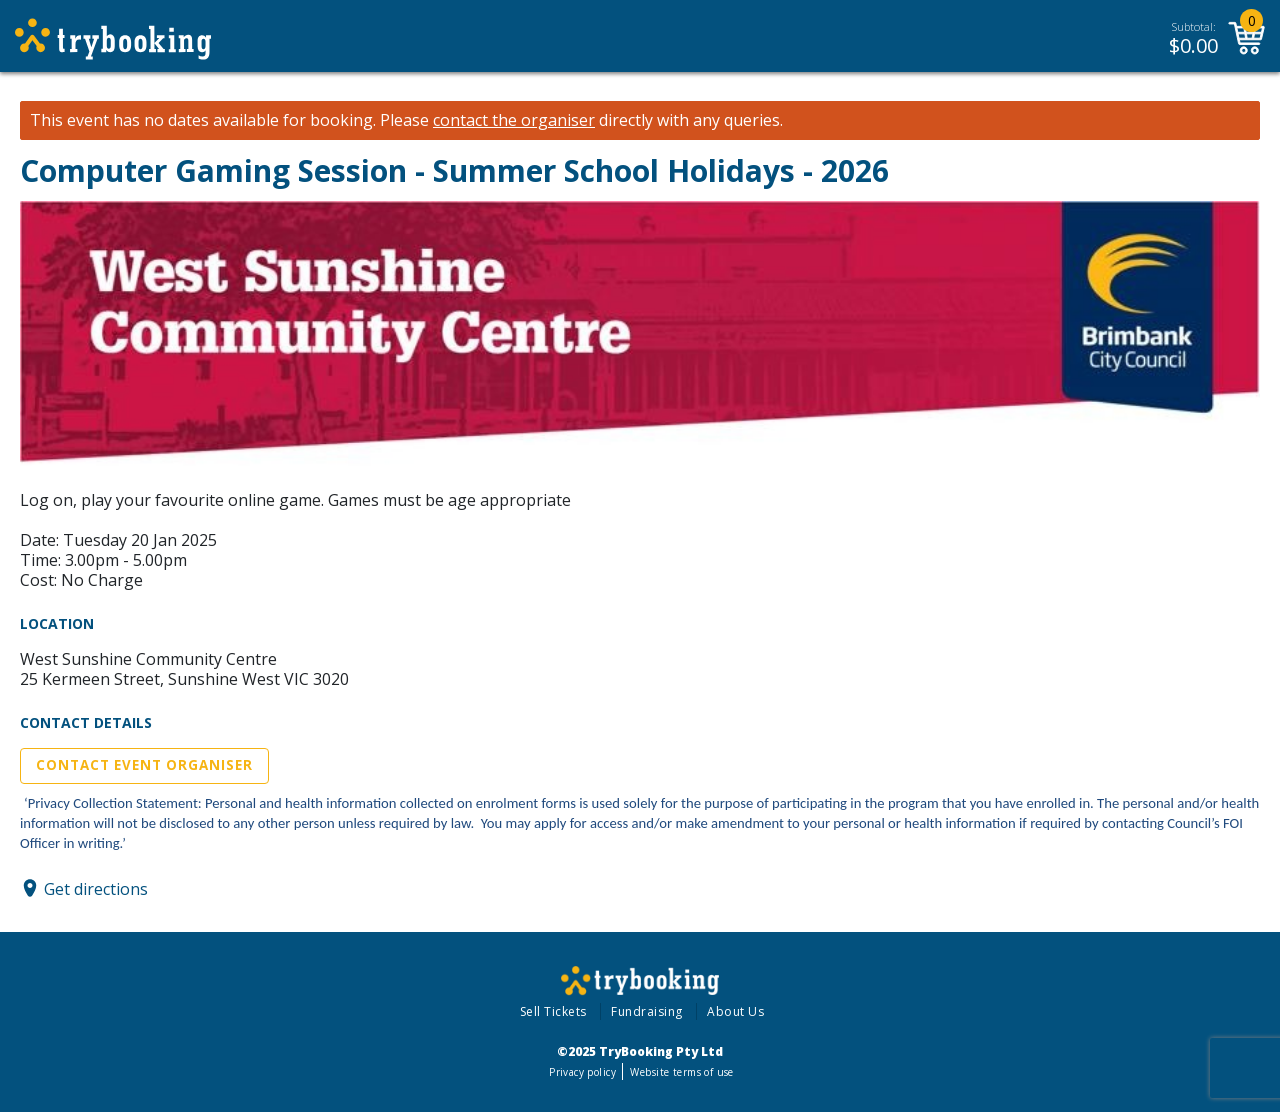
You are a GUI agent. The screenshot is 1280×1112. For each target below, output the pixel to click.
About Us (735, 1011)
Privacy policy (582, 1072)
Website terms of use (681, 1072)
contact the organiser (514, 120)
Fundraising (647, 1011)
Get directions (96, 888)
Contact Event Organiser (144, 765)
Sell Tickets (553, 1011)
